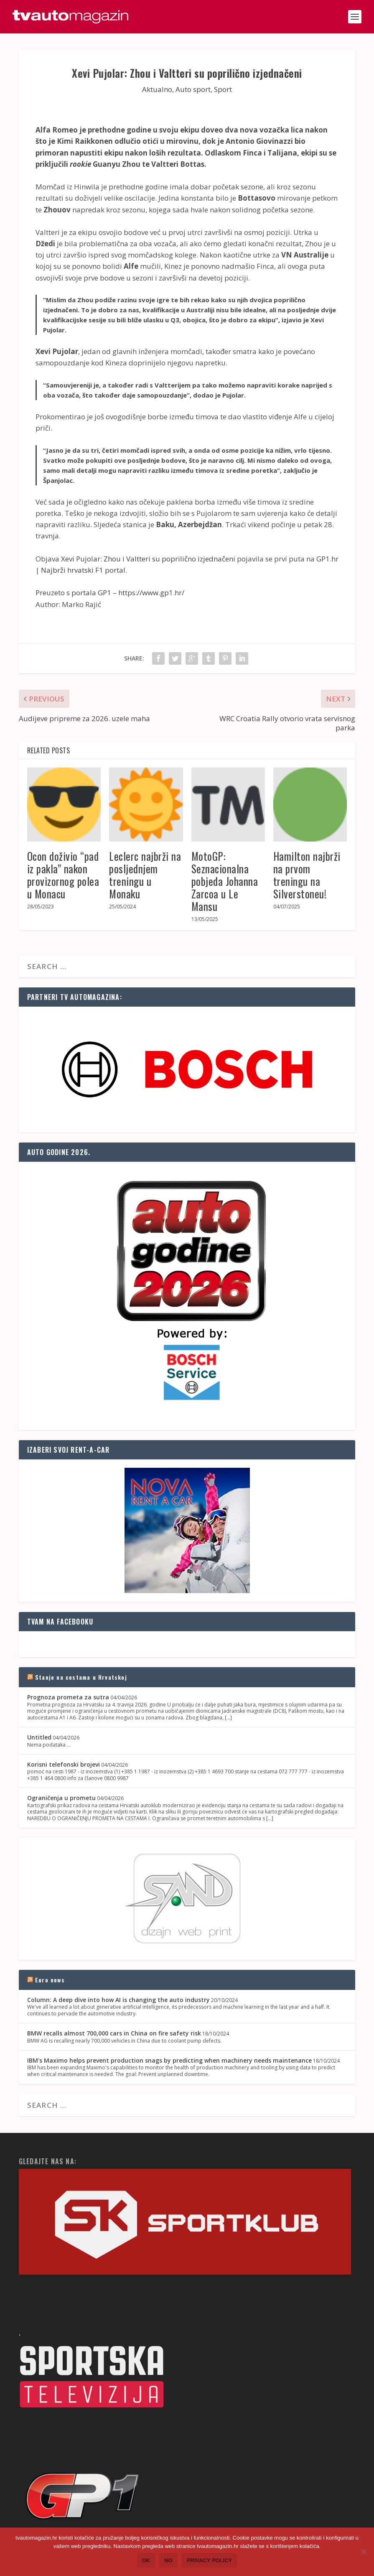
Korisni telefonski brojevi (63, 1764)
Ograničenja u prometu (61, 1798)
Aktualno (157, 89)
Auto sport (193, 89)
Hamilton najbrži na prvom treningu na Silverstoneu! (307, 874)
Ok (146, 2560)
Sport (223, 89)
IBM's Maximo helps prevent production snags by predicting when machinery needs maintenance (169, 2060)
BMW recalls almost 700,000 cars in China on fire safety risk (114, 2033)
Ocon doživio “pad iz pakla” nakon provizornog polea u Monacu (63, 874)
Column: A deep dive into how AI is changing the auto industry (118, 2000)
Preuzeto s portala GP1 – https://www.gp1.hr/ (110, 592)
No (168, 2560)
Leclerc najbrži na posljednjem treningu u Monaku (145, 874)
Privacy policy (209, 2560)
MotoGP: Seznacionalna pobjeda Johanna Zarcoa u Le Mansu (224, 881)
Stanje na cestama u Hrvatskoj (81, 1677)
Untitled (39, 1737)
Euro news (50, 1979)
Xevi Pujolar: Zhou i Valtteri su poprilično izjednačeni (148, 559)
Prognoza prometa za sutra (68, 1697)
